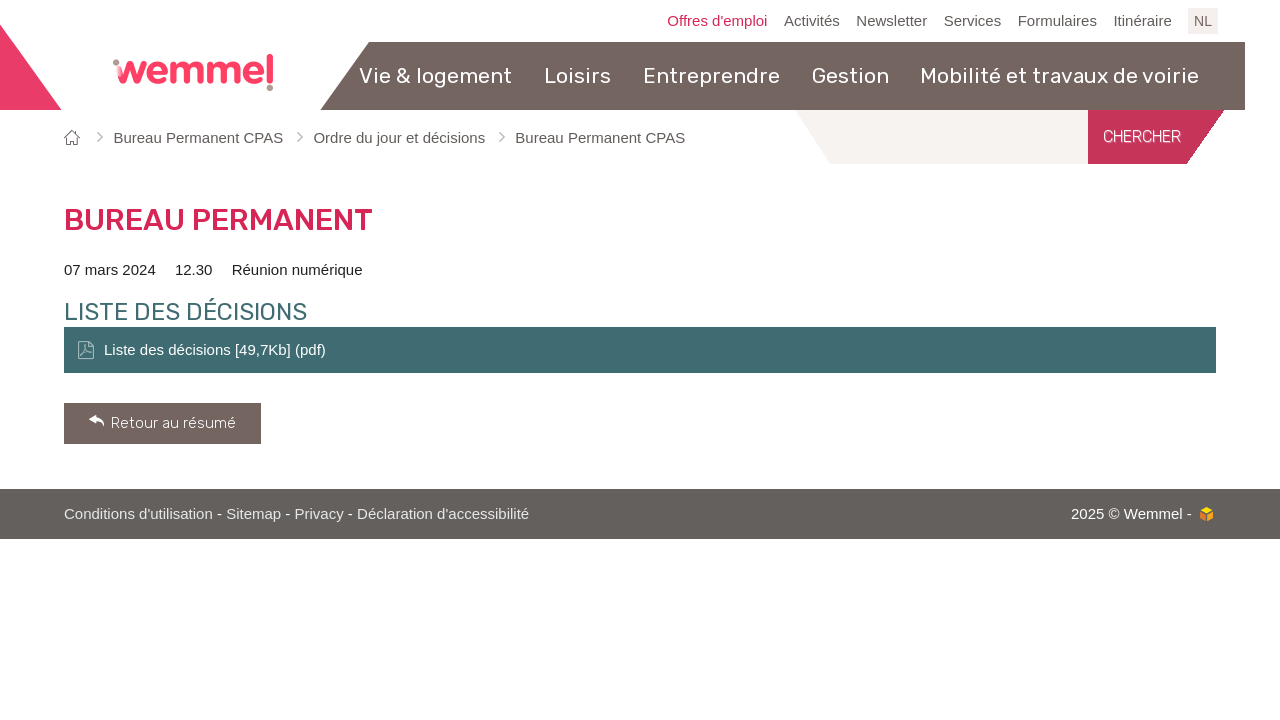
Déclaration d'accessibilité (443, 513)
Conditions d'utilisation (138, 513)
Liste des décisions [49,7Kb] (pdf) (215, 349)
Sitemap (253, 513)
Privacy (319, 513)
